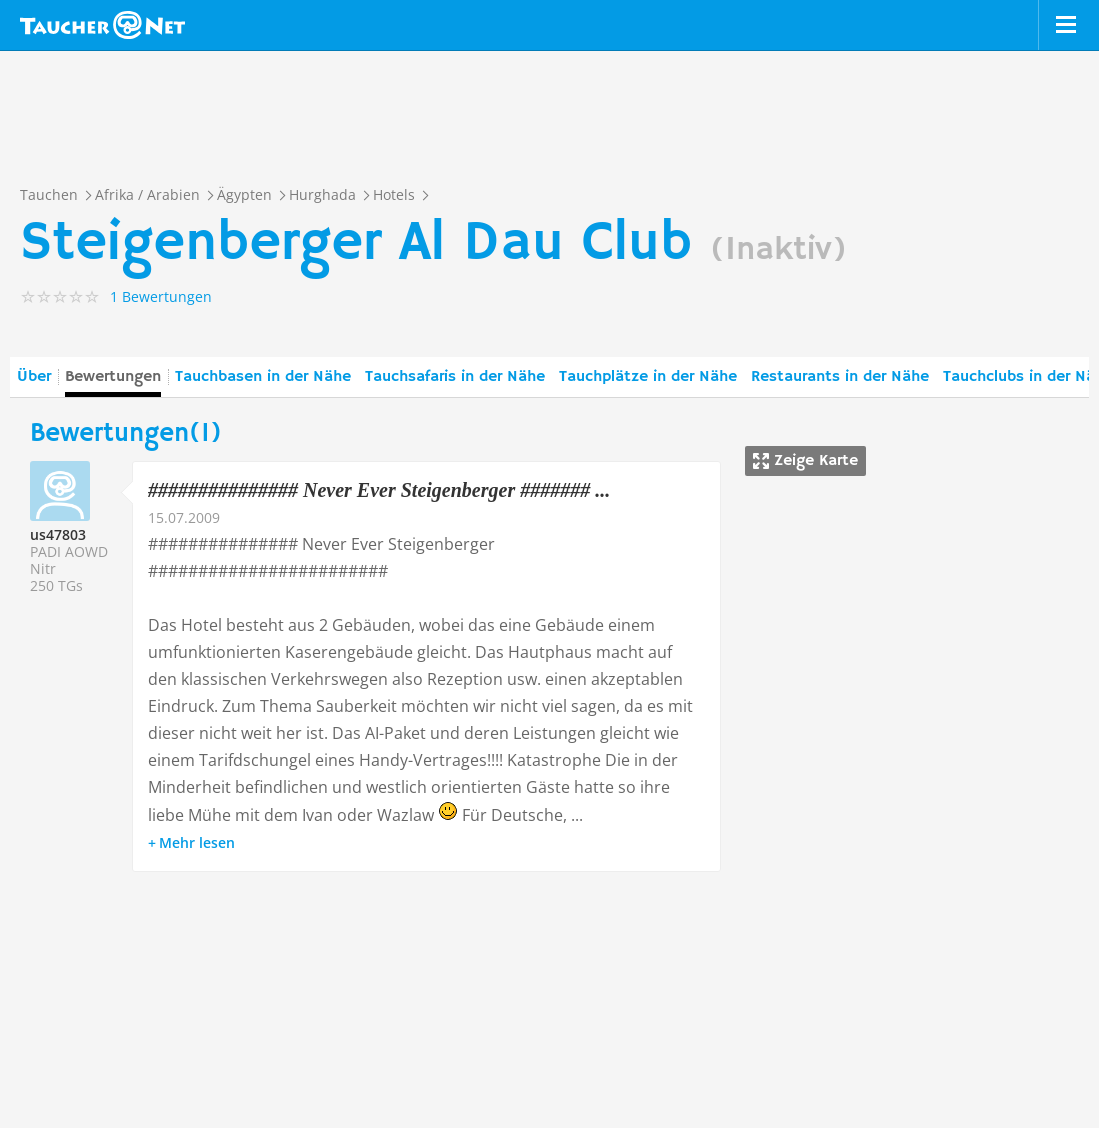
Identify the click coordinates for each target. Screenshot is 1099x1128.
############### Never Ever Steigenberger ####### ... (379, 490)
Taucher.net (102, 25)
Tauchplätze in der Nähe (648, 377)
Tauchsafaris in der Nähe (455, 377)
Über (34, 377)
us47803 (58, 534)
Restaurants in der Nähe (840, 377)
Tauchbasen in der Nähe (263, 377)
